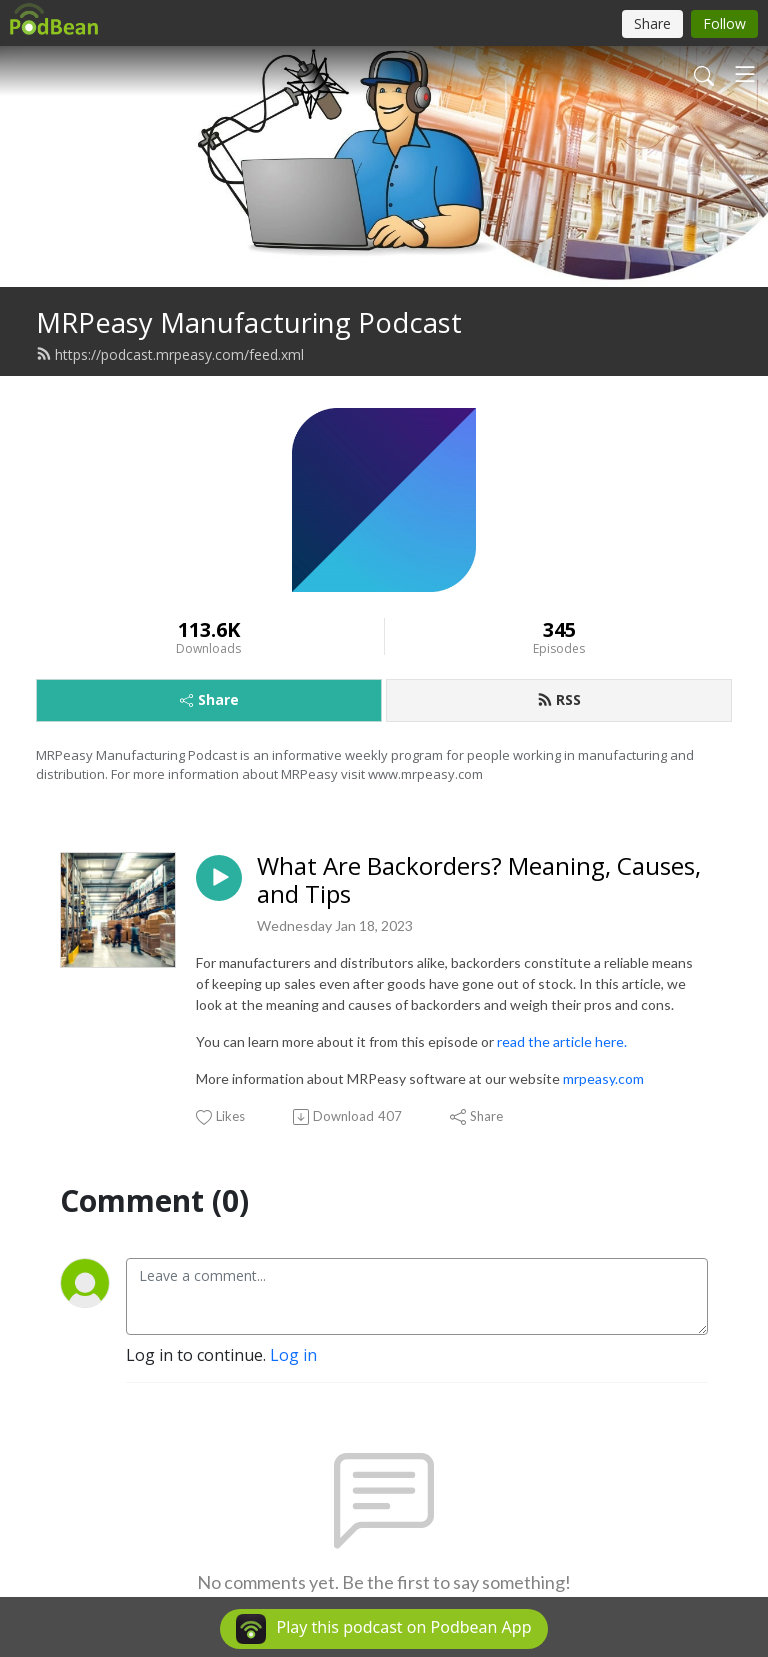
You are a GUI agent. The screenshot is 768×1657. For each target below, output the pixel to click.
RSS (559, 699)
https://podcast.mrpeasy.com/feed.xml (170, 354)
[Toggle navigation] (745, 74)
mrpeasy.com (603, 1078)
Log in (293, 1355)
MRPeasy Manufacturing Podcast (249, 322)
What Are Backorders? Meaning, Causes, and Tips (479, 881)
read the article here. (562, 1041)
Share (209, 699)
